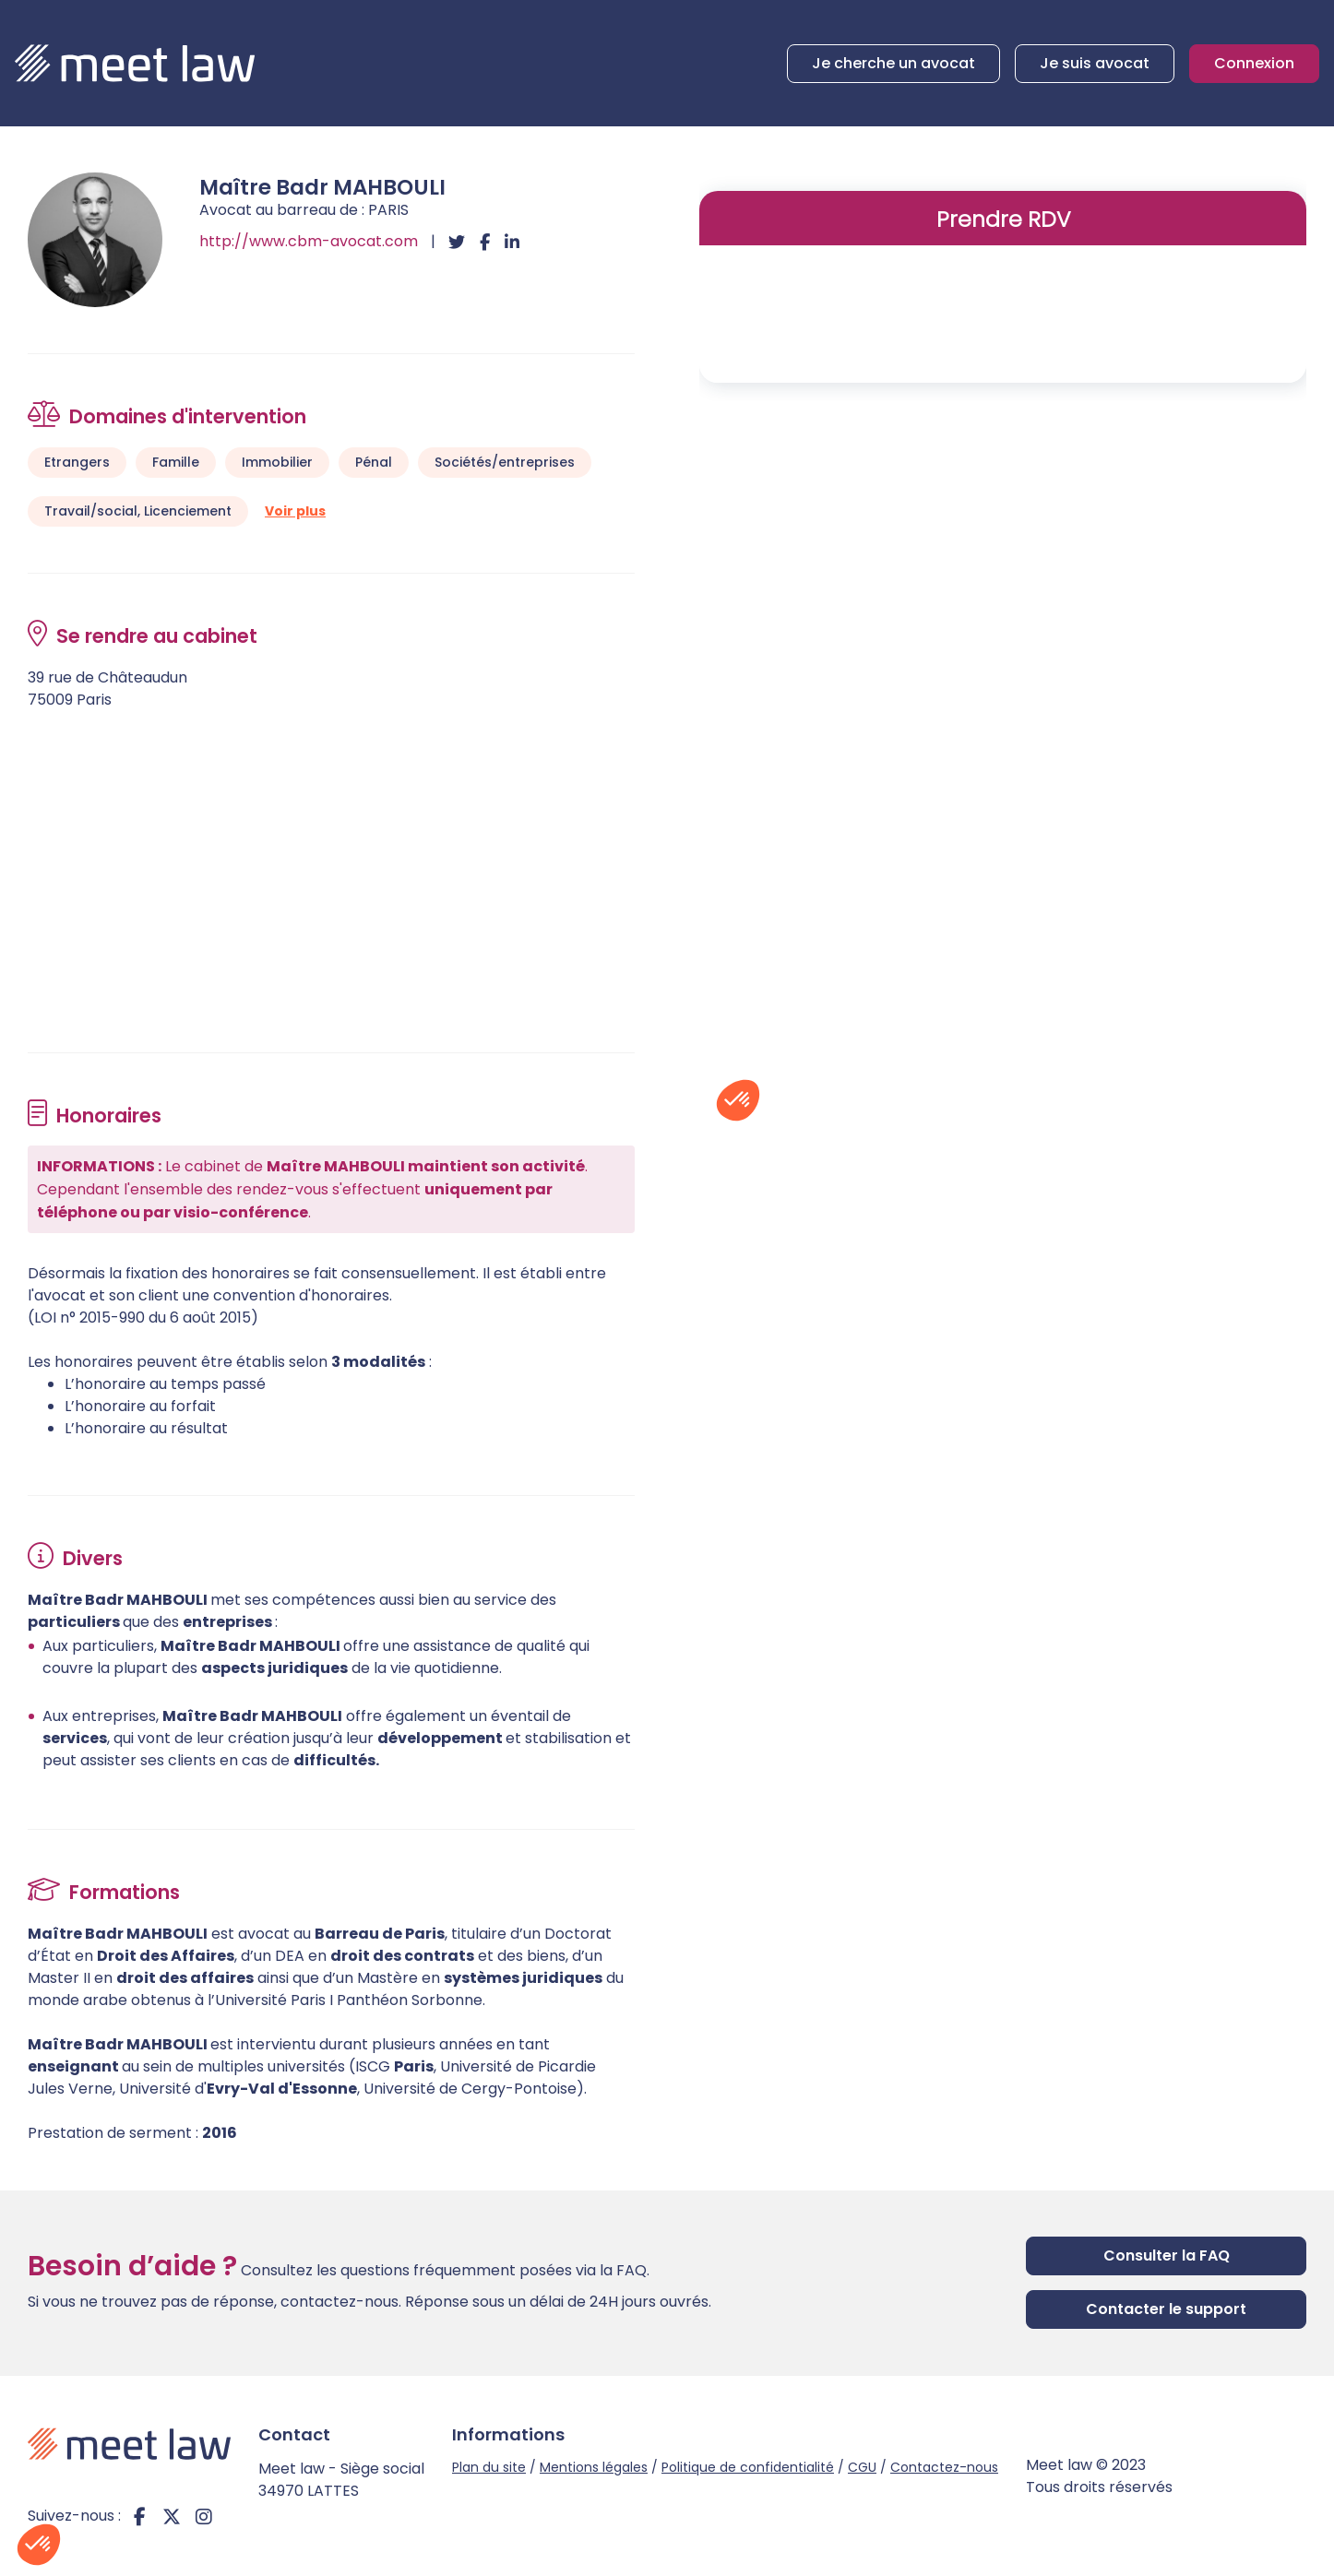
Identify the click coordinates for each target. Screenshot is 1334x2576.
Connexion (1254, 63)
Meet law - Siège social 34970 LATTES (341, 2479)
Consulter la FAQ (1166, 2255)
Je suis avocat (1094, 63)
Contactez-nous (944, 2467)
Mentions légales (594, 2467)
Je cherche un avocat (893, 63)
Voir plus (295, 511)
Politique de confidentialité (747, 2467)
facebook (139, 2516)
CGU (862, 2467)
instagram (204, 2516)
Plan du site (489, 2467)
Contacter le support (1166, 2309)
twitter (171, 2516)
